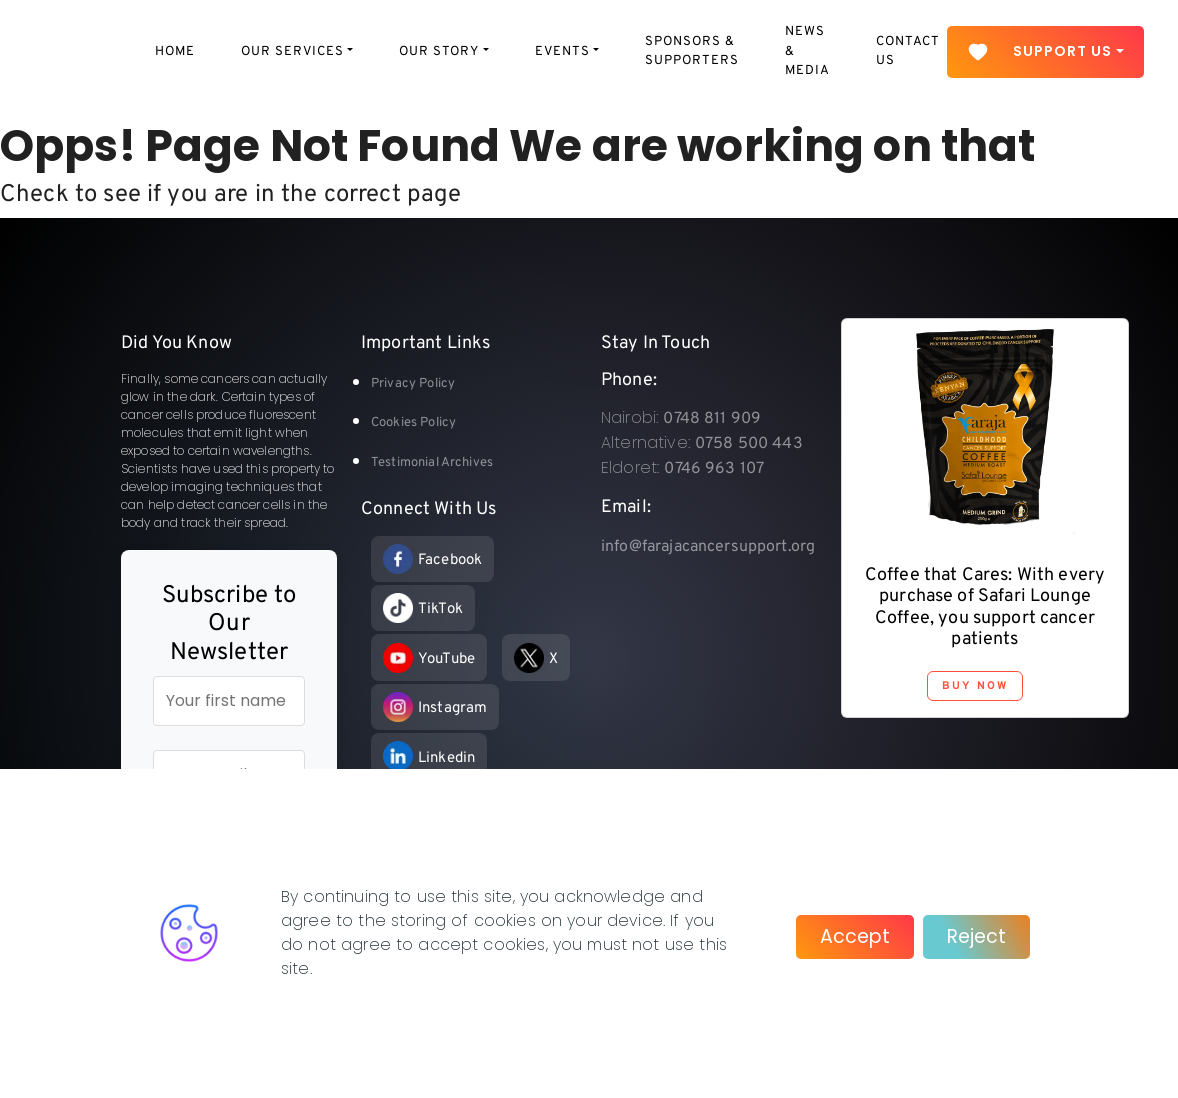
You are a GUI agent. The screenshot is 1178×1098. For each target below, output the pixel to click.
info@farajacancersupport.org (708, 547)
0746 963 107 (714, 469)
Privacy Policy (413, 384)
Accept (855, 936)
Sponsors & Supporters (692, 52)
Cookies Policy (413, 423)
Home (175, 52)
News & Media (807, 51)
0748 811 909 (712, 419)
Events (562, 52)
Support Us (1039, 52)
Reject (976, 936)
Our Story (439, 52)
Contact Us (907, 52)
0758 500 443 (749, 444)
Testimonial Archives (432, 463)
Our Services (292, 52)
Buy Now (975, 686)
